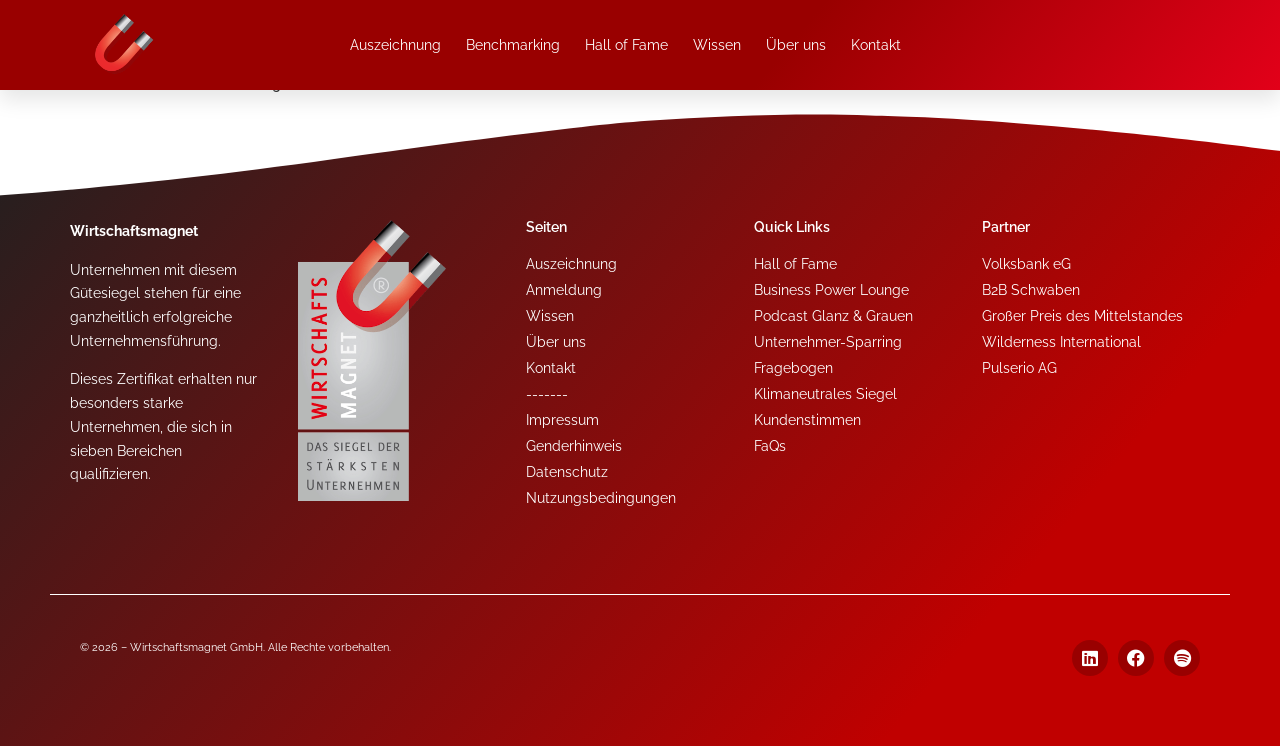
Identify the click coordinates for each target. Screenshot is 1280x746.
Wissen (717, 45)
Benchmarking (513, 45)
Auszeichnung (395, 45)
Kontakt (876, 45)
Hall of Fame (626, 45)
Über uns (796, 45)
